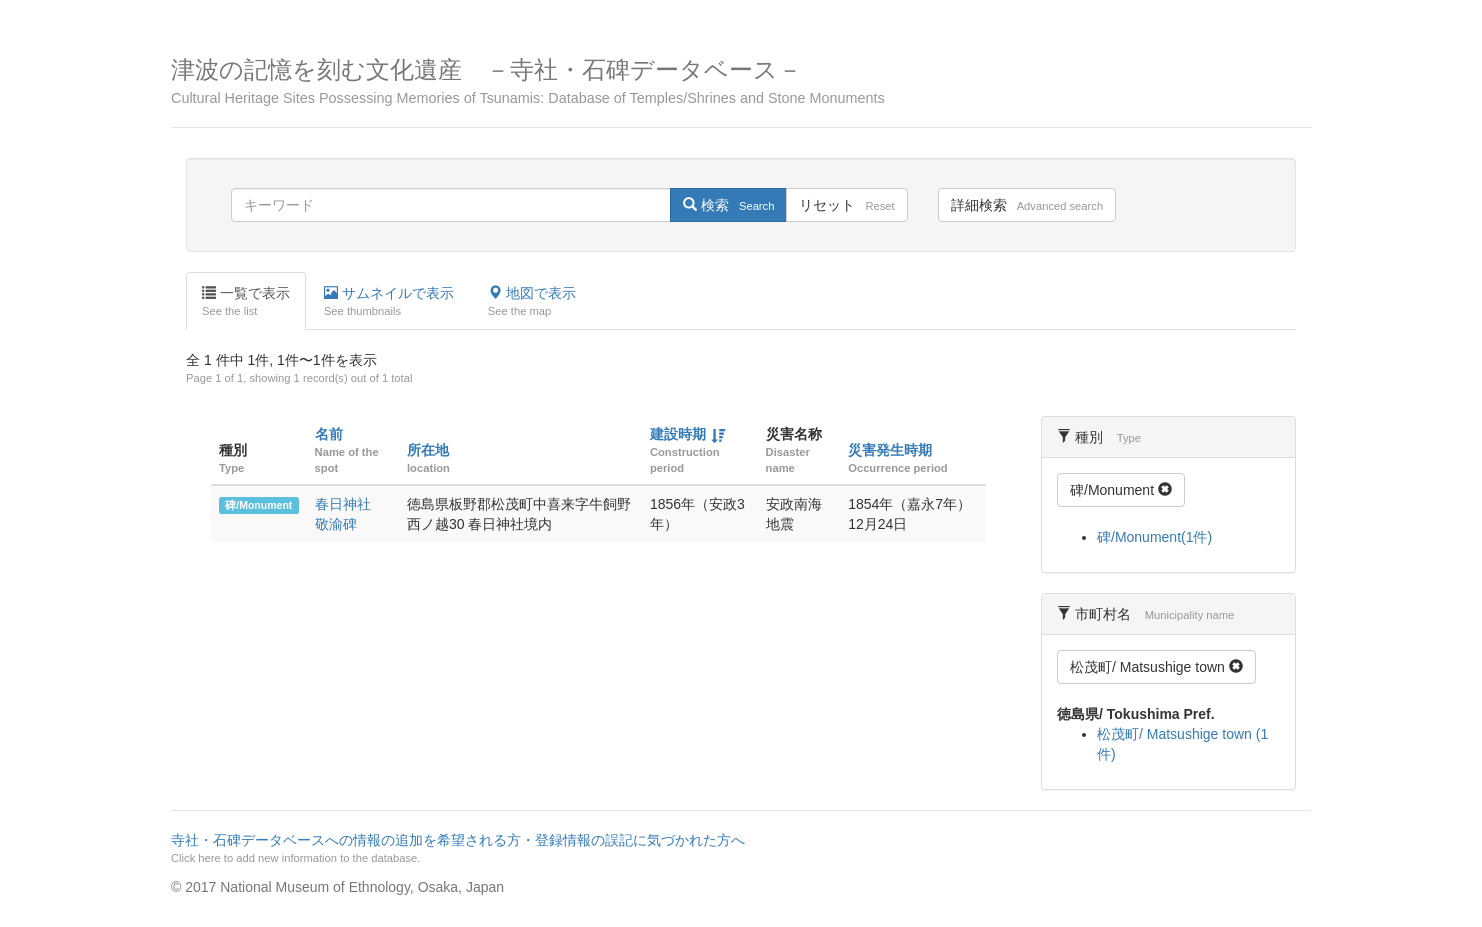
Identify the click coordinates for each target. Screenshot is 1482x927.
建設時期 (678, 434)
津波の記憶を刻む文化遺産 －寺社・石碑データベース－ (741, 81)
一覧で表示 (246, 302)
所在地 (428, 450)
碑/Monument (258, 505)
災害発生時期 (890, 450)
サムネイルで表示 (389, 302)
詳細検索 (1027, 205)
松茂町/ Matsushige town (1156, 667)
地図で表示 (532, 302)
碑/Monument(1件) (1154, 537)
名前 (329, 434)
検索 (728, 205)
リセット (846, 205)
